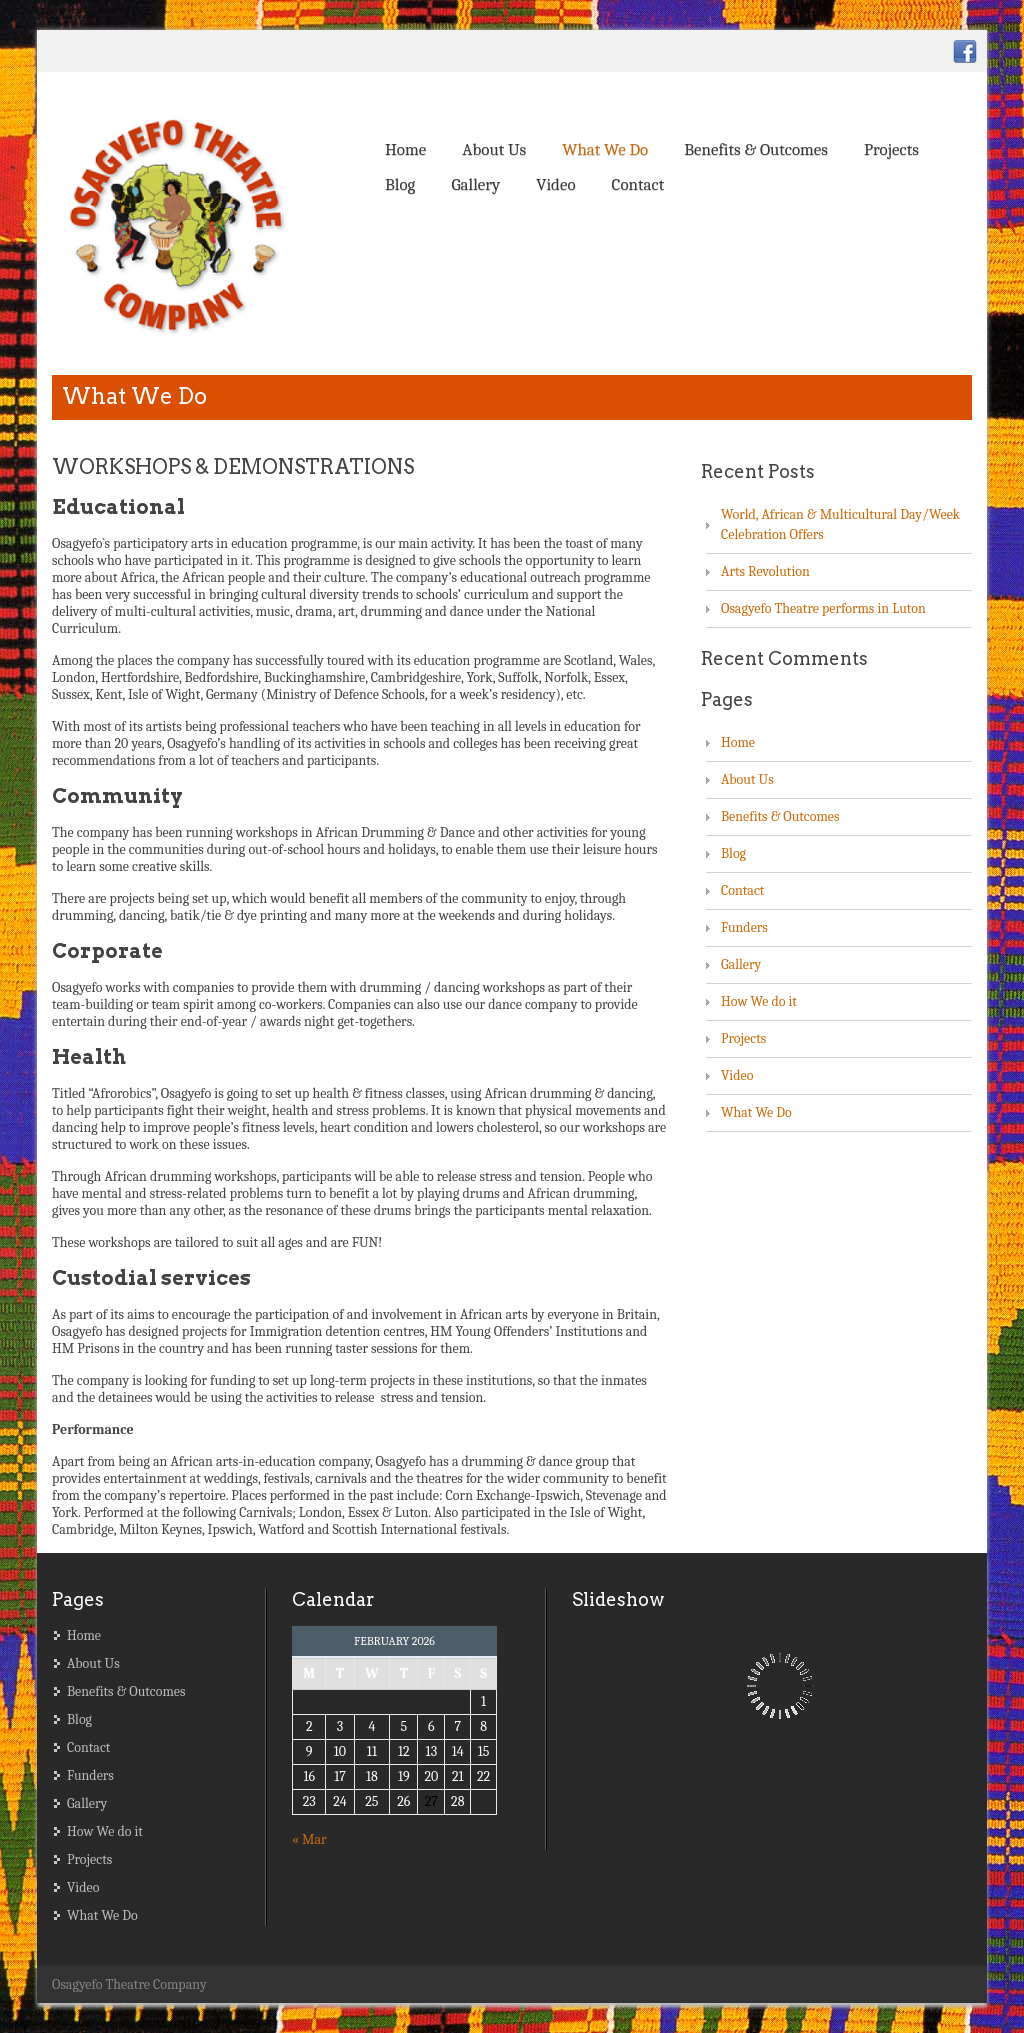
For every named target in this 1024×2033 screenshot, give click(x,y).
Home (405, 149)
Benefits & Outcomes (756, 149)
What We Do (605, 149)
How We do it (759, 1001)
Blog (400, 184)
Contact (638, 184)
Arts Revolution (765, 571)
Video (555, 184)
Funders (744, 927)
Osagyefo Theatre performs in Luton (823, 608)
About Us (494, 149)
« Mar (309, 1839)
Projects (891, 149)
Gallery (475, 184)
